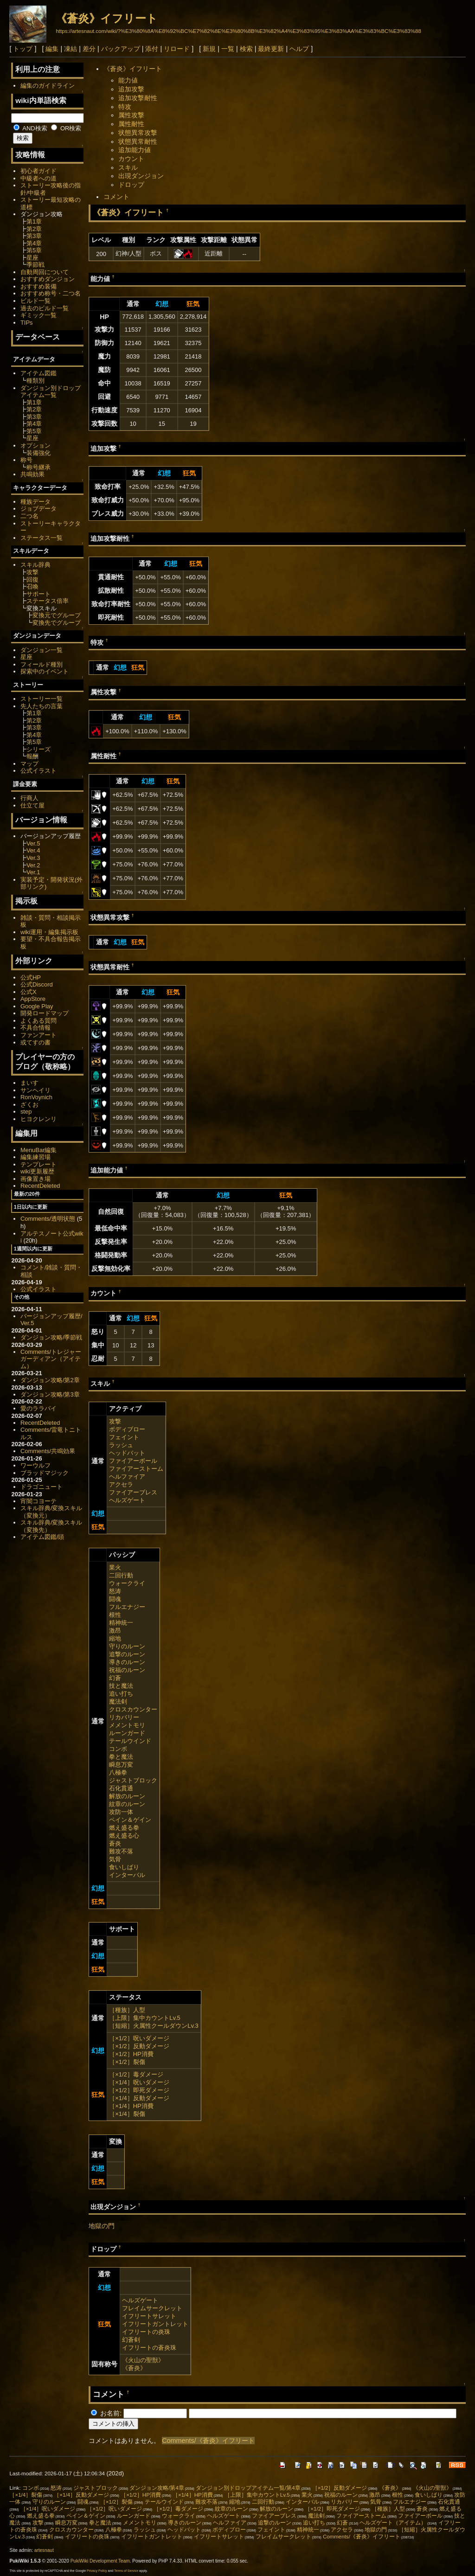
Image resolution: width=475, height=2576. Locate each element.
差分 (89, 48)
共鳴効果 (32, 474)
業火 (115, 1567)
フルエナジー (127, 1606)
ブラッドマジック (44, 1472)
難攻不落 (121, 1851)
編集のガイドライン (47, 85)
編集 (51, 48)
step (26, 1111)
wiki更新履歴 (37, 1171)
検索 (246, 48)
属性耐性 (131, 124)
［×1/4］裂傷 (127, 2113)
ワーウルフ (35, 1465)
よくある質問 (38, 1020)
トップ (22, 48)
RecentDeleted (40, 1185)
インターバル (127, 1874)
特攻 (124, 106)
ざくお (29, 1104)
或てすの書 (35, 1042)
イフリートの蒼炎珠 (149, 2347)
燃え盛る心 (124, 1835)
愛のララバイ (38, 1408)
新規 (209, 48)
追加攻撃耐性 (137, 98)
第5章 (34, 250)
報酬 (32, 756)
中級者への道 (38, 178)
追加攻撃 (131, 89)
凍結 (70, 48)
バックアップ (120, 48)
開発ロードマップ (44, 1013)
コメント (116, 196)
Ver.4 (33, 850)
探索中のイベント (44, 671)
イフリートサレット (149, 2316)
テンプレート (38, 1164)
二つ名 (29, 516)
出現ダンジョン (141, 175)
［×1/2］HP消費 (131, 2054)
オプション (35, 445)
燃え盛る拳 (124, 1827)
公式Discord (36, 984)
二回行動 (121, 1575)
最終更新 (271, 48)
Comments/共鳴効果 (47, 1451)
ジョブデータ (38, 508)
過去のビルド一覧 (44, 308)
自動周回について (44, 272)
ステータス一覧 (41, 537)
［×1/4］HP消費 (131, 2105)
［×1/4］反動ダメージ (139, 2098)
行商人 (29, 798)
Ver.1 (33, 872)
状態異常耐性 (137, 141)
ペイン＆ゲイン (130, 1819)
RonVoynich (36, 1097)
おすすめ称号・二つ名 (50, 293)
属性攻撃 (131, 115)
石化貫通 (121, 1788)
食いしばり (124, 1867)
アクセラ (121, 1484)
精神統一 (121, 1622)
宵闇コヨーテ (38, 1501)
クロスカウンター (133, 1709)
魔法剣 (118, 1701)
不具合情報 (35, 1027)
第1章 (34, 221)
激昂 (115, 1630)
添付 (151, 48)
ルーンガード (127, 1733)
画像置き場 (35, 1178)
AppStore (32, 998)
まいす (29, 1082)
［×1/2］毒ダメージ (136, 2074)
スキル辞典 (35, 564)
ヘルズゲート (127, 1500)
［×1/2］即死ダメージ (139, 2090)
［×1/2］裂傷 (127, 2061)
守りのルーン (127, 1646)
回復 (32, 579)
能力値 (128, 80)
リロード (177, 48)
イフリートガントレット (155, 2323)
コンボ (118, 1748)
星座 (32, 257)
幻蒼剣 (131, 2339)
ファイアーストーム (136, 1468)
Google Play (36, 1006)
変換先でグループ (56, 622)
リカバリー (124, 1717)
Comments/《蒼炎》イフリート (208, 2440)
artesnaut (44, 2550)
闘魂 (115, 1599)
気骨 (115, 1859)
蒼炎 (115, 1843)
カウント (131, 158)
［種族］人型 (127, 2009)
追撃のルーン (127, 1654)
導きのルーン (127, 1662)
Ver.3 (33, 857)
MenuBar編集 (38, 1150)
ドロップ (131, 184)
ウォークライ (127, 1583)
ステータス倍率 (47, 600)
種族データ (35, 501)
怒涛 (115, 1591)
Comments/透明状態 (47, 1218)
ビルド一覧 (35, 300)
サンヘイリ (35, 1090)
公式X (28, 991)
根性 (115, 1614)
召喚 (32, 586)
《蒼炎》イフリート (107, 18)
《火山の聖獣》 (143, 2360)
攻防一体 (121, 1811)
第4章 (34, 243)
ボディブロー (127, 1429)
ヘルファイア (127, 1476)
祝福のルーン (127, 1669)
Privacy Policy (97, 2570)
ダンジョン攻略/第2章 (50, 1380)
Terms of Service (126, 2570)
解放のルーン (127, 1796)
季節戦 (35, 264)
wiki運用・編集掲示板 (49, 932)
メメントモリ (127, 1725)
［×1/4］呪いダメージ (139, 2082)
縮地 (115, 1638)
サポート (38, 593)
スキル (128, 167)
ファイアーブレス (133, 1492)
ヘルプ (299, 48)
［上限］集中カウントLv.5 (144, 2017)
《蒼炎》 (134, 2368)
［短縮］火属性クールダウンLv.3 (154, 2025)
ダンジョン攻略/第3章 (50, 1394)
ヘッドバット (127, 1452)
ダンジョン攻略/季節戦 (51, 1337)
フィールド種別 (41, 664)
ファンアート (38, 1035)
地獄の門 (102, 2226)
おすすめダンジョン (47, 279)
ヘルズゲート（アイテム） (392, 2522)
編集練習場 (35, 1156)
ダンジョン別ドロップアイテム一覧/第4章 (248, 2488)
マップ (29, 763)
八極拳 (118, 1772)
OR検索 (66, 128)
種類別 (35, 380)
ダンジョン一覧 (41, 650)
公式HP (30, 977)
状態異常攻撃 (137, 132)
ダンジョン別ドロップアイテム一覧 (50, 391)
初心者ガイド (38, 170)
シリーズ (38, 749)
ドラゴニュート (41, 1486)
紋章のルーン (127, 1804)
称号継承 (38, 467)
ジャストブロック (133, 1780)
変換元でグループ (56, 615)
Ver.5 (33, 843)
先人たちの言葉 (41, 706)
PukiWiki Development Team (100, 2560)
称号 (26, 459)
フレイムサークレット (152, 2308)
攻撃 (115, 1421)
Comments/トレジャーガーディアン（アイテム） (50, 1359)
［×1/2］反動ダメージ (139, 2046)
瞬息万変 (121, 1764)
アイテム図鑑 (38, 373)
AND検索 (30, 128)
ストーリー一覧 (41, 698)
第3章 (34, 235)
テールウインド (130, 1740)
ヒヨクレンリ (38, 1118)
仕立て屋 (32, 805)
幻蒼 (115, 1677)
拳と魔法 (121, 1756)
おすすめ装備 (38, 286)
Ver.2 (33, 865)
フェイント (124, 1437)
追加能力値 (134, 150)
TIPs (26, 322)
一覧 (227, 48)
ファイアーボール (133, 1460)
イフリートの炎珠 (146, 2331)
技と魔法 (121, 1685)
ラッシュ (121, 1445)
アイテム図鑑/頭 (42, 1536)
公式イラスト (38, 770)
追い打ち (121, 1693)
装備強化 (38, 452)
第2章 (34, 228)
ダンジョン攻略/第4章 (156, 2488)
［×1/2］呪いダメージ (139, 2038)
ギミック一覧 (38, 315)
